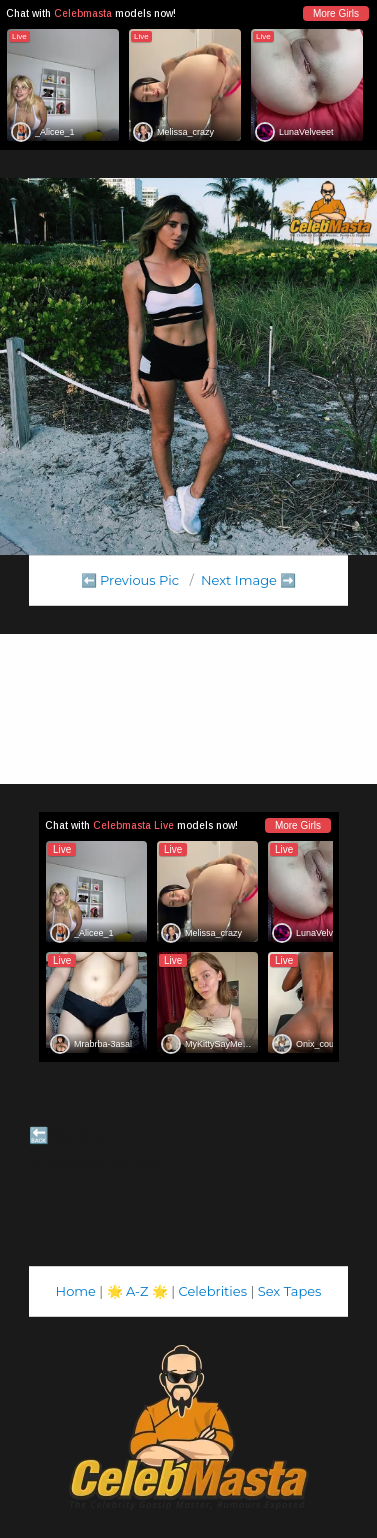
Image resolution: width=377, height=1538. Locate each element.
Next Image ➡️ (248, 580)
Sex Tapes (290, 1291)
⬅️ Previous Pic (130, 580)
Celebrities (213, 1291)
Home (76, 1291)
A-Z (137, 1291)
